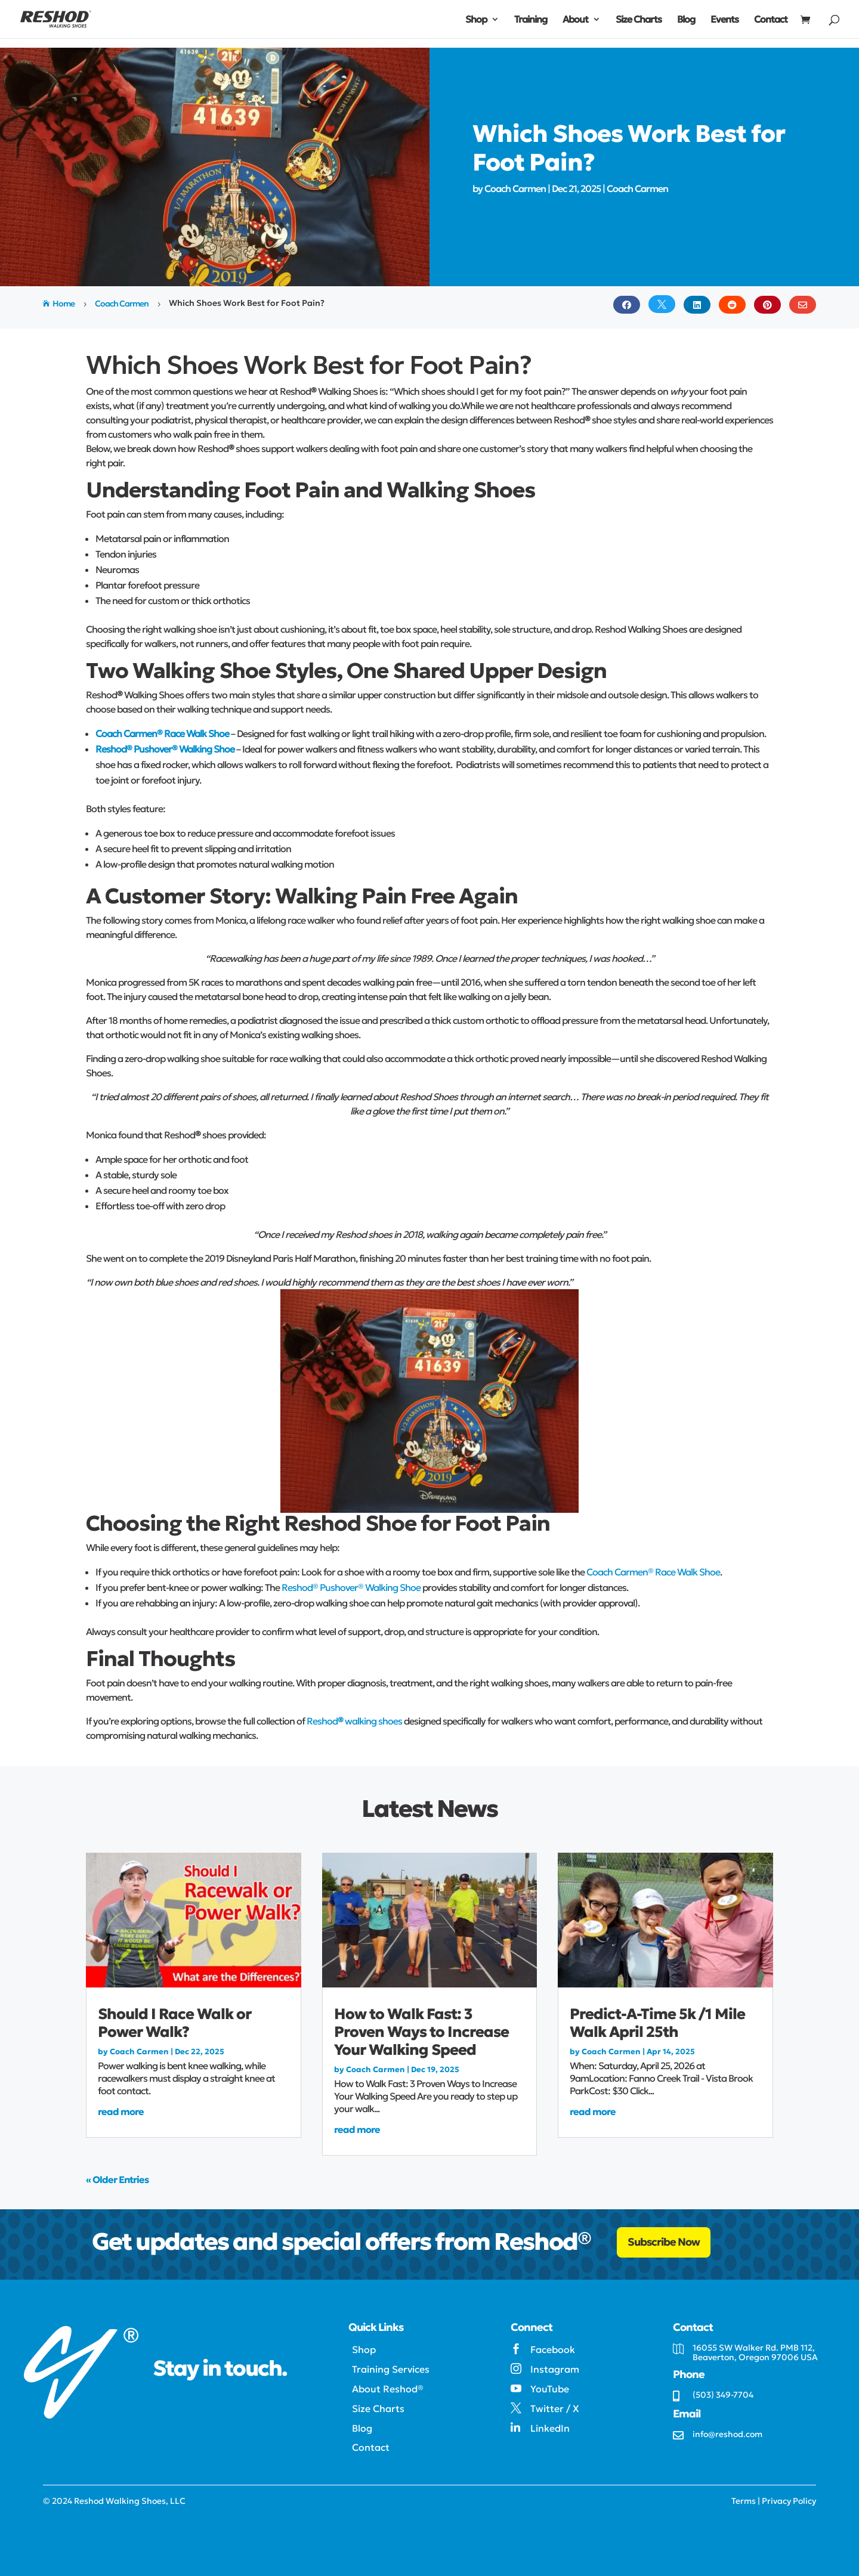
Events (724, 20)
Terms (743, 2501)
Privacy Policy (789, 2501)
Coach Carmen (515, 188)
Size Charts (639, 20)
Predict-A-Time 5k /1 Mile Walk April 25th (657, 2023)
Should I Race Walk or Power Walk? (174, 2023)
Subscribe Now (664, 2242)
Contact (770, 20)
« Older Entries (117, 2179)
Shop (476, 20)
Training (530, 20)
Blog (686, 20)
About (575, 20)
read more (121, 2111)
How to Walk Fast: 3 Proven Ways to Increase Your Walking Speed (421, 2032)
